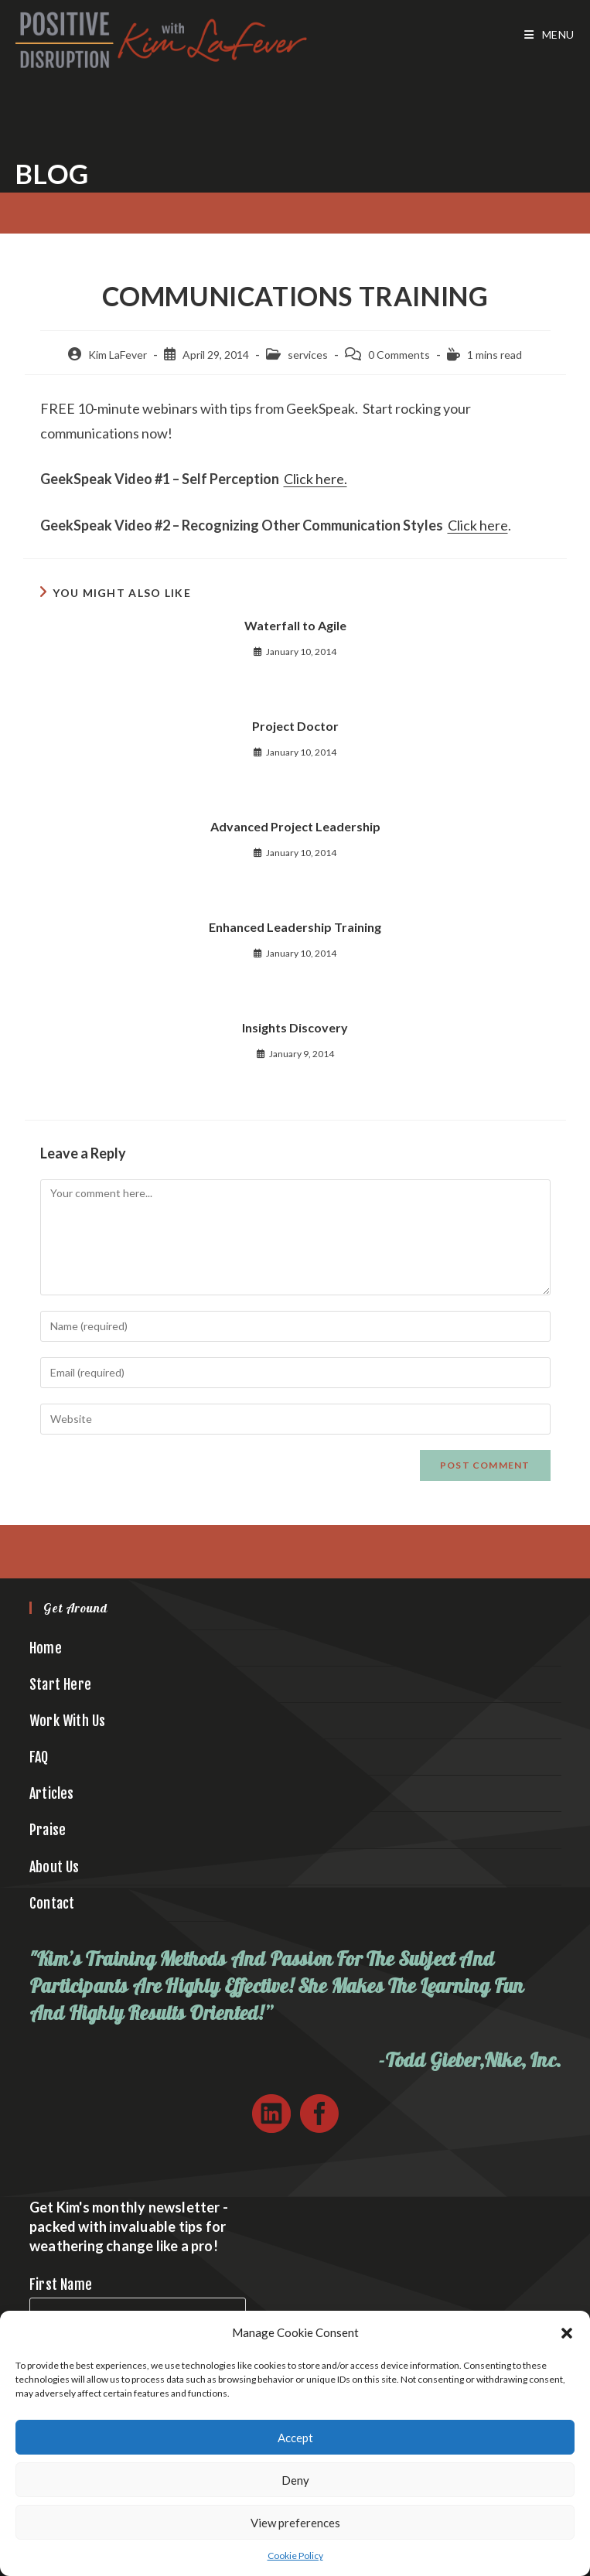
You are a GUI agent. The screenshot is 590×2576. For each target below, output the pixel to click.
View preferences (295, 2523)
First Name (60, 2284)
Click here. (315, 478)
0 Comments (399, 354)
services (308, 354)
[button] (567, 2333)
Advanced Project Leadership (295, 826)
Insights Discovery (295, 1027)
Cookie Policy (295, 2555)
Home (45, 1647)
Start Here (60, 1684)
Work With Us (67, 1720)
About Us (54, 1866)
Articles (51, 1793)
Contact (51, 1903)
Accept (295, 2438)
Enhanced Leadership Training (295, 927)
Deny (295, 2480)
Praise (47, 1829)
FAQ (39, 1757)
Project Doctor (295, 725)
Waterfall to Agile (295, 625)
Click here (478, 525)
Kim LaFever (117, 354)
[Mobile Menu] (549, 35)
